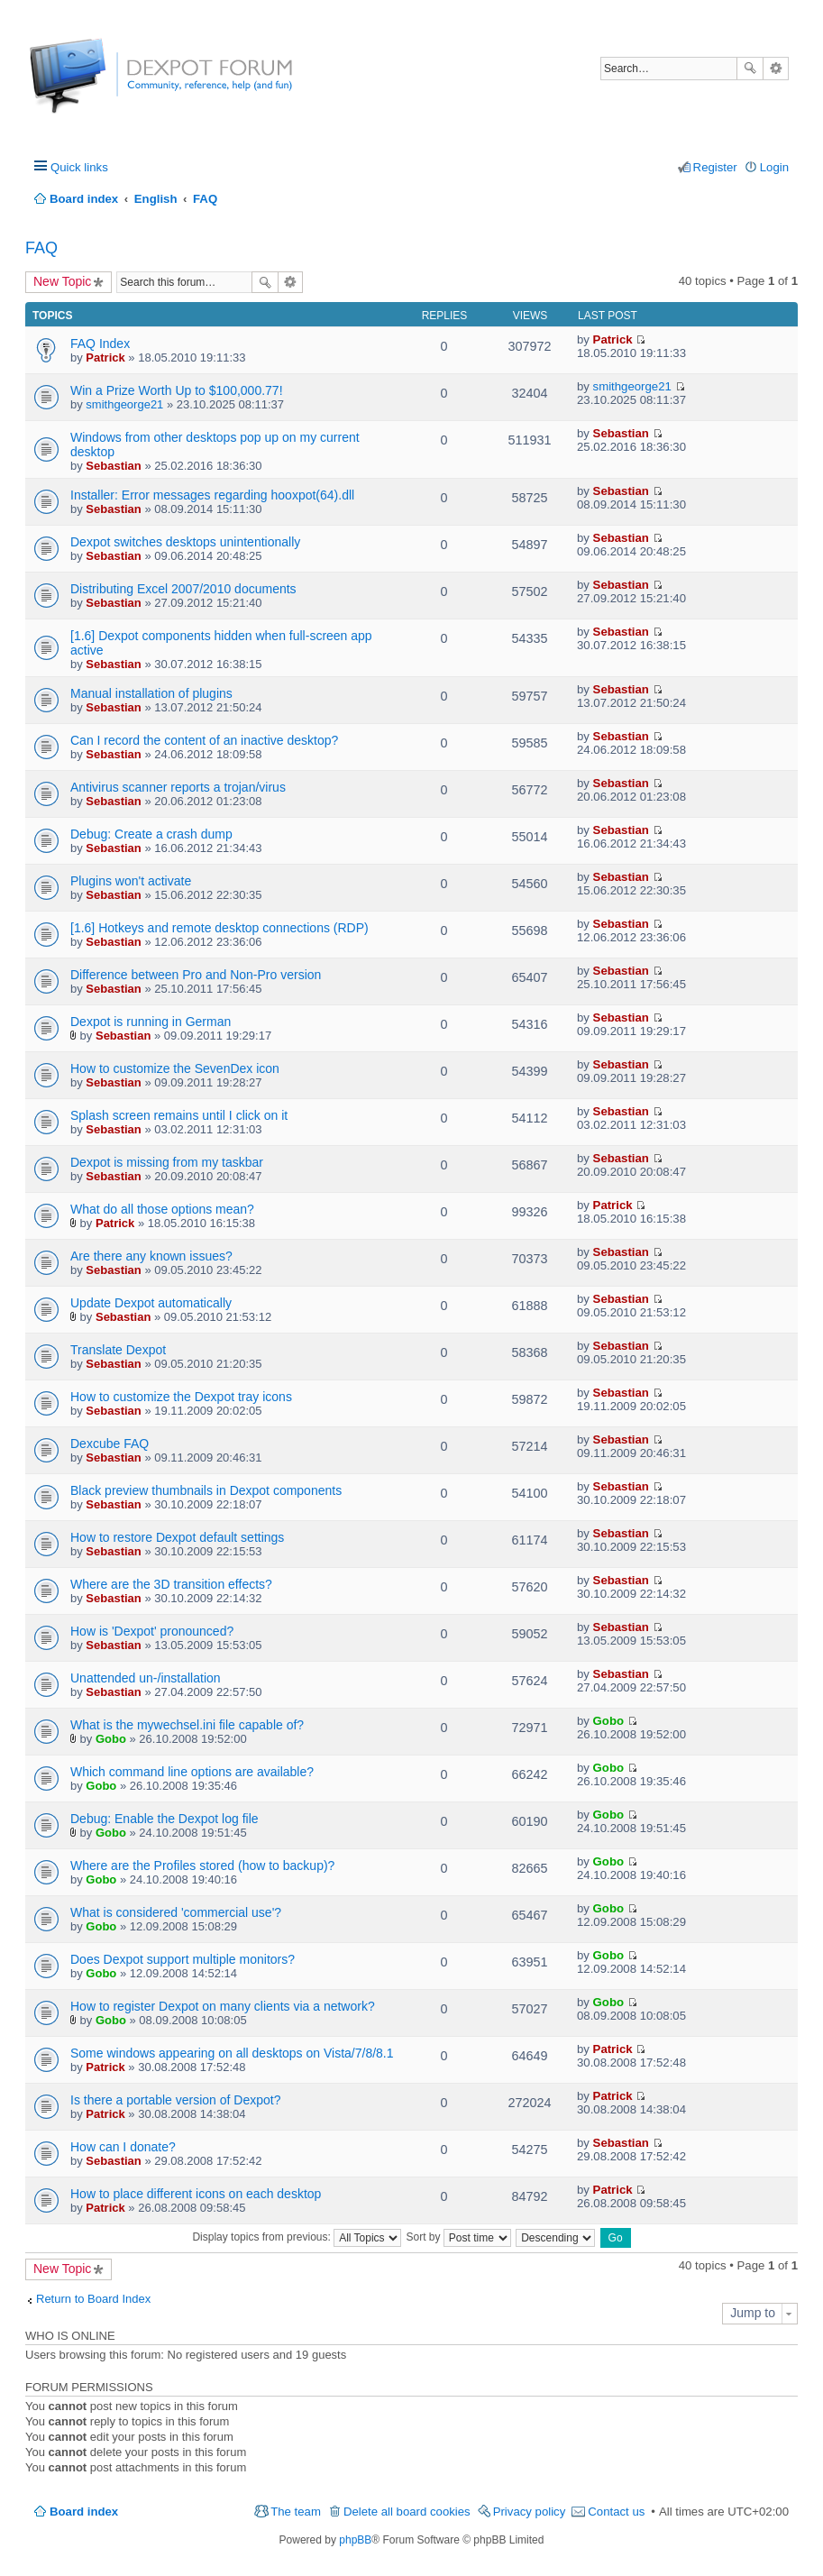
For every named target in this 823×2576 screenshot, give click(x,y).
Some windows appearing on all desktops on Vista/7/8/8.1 (232, 2053)
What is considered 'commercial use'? (175, 1912)
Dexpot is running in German (150, 1021)
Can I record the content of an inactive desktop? (204, 740)
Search (750, 68)
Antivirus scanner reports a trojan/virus (178, 787)
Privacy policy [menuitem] (529, 2511)
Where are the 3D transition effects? (171, 1584)
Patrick (105, 357)
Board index (84, 2511)
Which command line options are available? (192, 1772)
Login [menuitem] (774, 167)
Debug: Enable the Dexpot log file (164, 1818)
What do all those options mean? (162, 1209)
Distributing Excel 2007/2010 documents (183, 589)
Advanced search (776, 68)
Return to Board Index (93, 2299)
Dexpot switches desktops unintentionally (185, 542)
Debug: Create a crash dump (151, 834)
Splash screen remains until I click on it (179, 1115)
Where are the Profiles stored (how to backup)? (202, 1865)
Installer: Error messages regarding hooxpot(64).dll (212, 495)
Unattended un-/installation (145, 1678)
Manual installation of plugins (151, 693)
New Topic (62, 281)
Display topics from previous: (296, 2237)
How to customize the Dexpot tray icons (181, 1396)
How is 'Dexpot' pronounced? (151, 1631)
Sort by (459, 2237)
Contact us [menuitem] (616, 2511)
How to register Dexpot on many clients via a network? (222, 2006)
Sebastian (113, 465)
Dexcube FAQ (109, 1443)
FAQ (41, 248)
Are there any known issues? (151, 1256)
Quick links (79, 167)
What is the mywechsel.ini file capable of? (187, 1725)
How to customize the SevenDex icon (174, 1068)
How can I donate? (123, 2147)
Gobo (111, 1739)
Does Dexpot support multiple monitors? (182, 1959)
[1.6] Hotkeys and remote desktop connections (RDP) (219, 928)
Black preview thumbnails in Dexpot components (206, 1490)
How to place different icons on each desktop (195, 2193)
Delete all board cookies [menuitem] (407, 2511)
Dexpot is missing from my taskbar (166, 1162)
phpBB (355, 2540)
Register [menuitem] (715, 167)
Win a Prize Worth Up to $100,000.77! (176, 390)
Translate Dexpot (118, 1350)
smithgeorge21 (124, 404)
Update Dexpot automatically (151, 1303)
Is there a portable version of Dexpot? (175, 2100)
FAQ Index (100, 343)
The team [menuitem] (295, 2511)
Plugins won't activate (130, 881)
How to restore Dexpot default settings (177, 1537)
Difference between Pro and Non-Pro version (195, 974)
